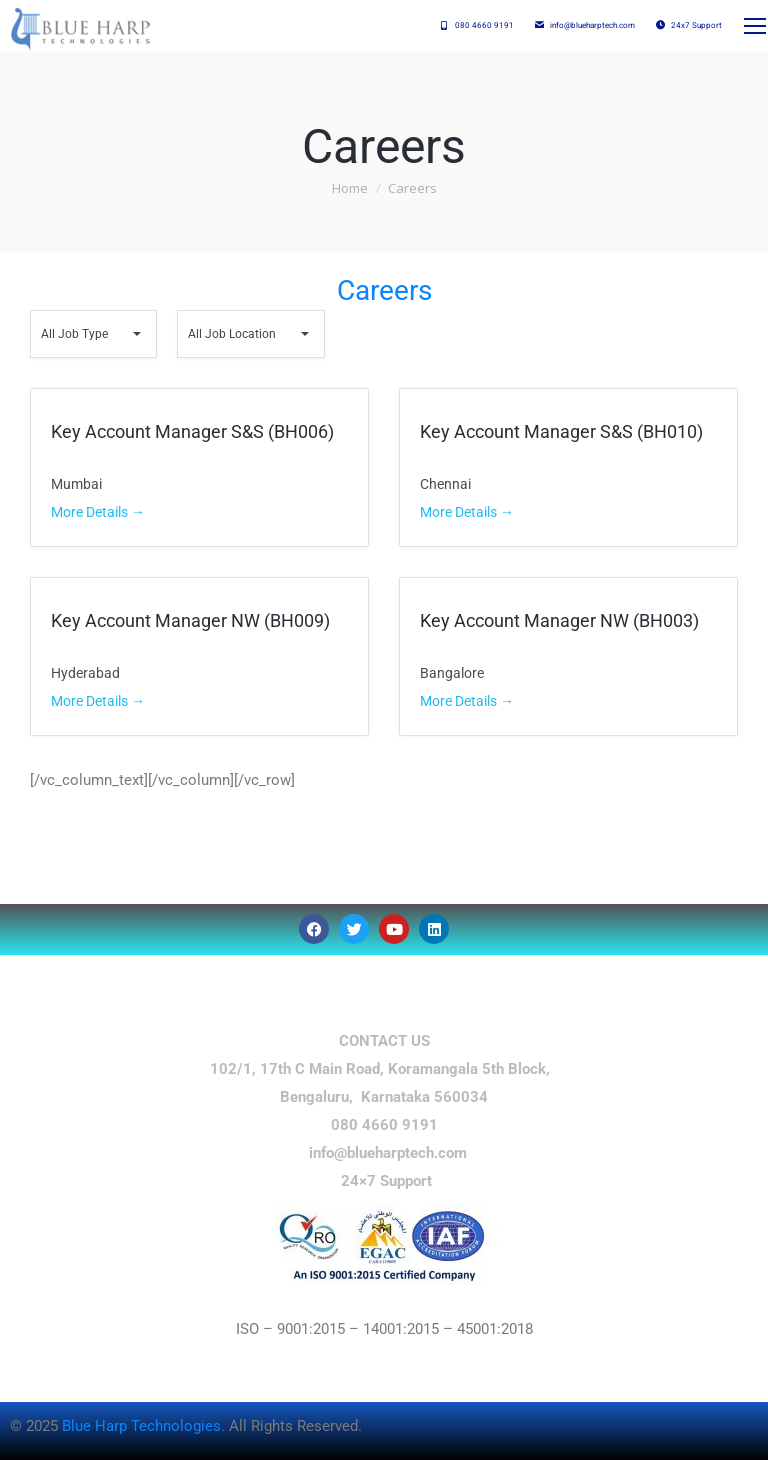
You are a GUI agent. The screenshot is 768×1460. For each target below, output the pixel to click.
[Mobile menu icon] (754, 26)
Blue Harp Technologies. (145, 1426)
